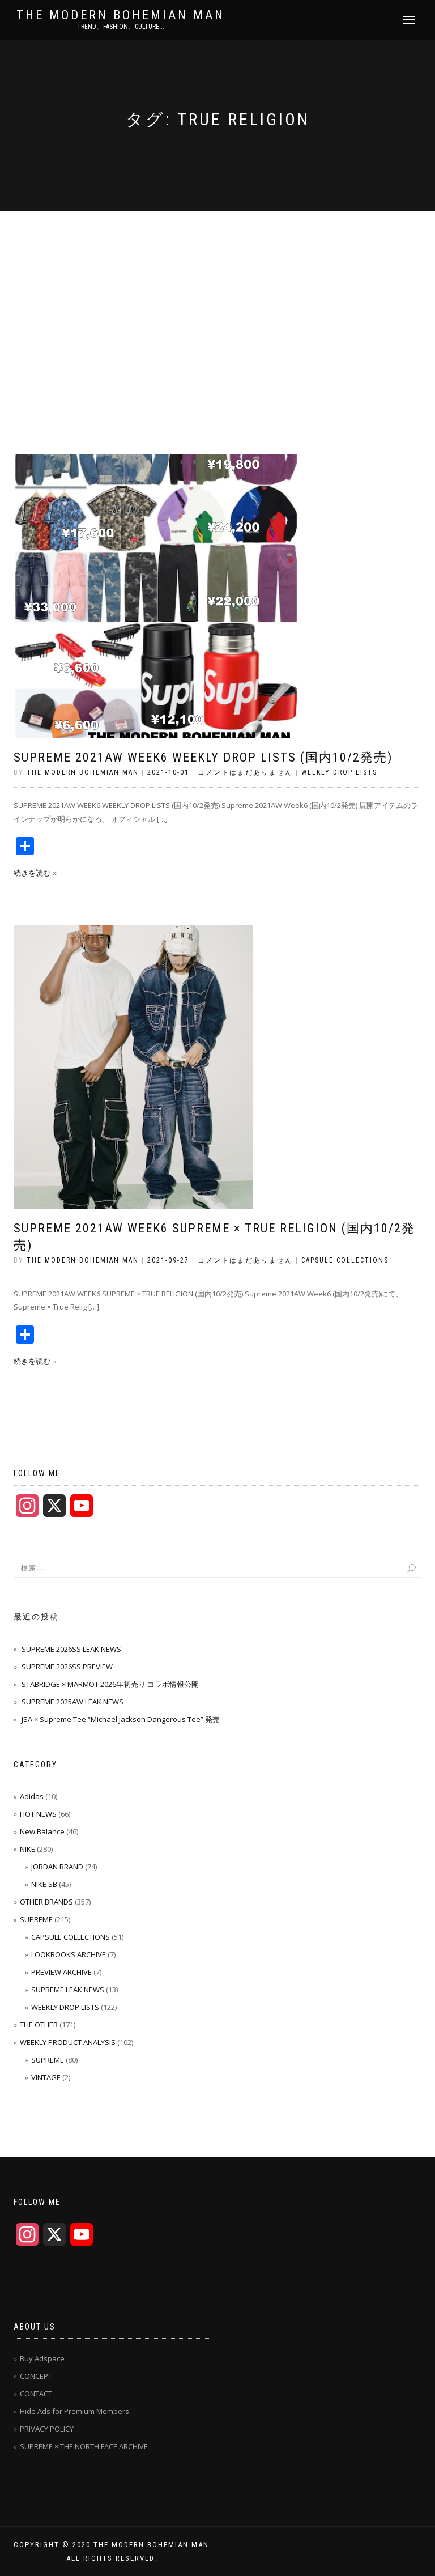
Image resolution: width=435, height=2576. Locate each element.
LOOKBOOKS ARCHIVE (68, 1954)
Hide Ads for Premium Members (74, 2411)
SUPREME (36, 1919)
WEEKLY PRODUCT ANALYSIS (68, 2042)
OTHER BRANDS (46, 1902)
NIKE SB (44, 1884)
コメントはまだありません (245, 772)
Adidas (32, 1796)
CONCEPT (36, 2376)
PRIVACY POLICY (47, 2429)
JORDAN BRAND (57, 1866)
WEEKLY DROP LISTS (339, 772)
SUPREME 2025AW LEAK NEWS (72, 1702)
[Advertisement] (217, 295)
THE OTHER (39, 2025)
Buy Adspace (42, 2358)
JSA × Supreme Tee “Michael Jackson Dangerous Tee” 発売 (121, 1719)
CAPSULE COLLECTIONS (345, 1260)
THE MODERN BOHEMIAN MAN (120, 15)
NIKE (27, 1849)
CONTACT (36, 2393)
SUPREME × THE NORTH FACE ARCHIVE (84, 2446)
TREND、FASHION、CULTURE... (120, 27)
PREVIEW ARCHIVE (61, 1972)
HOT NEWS (38, 1814)
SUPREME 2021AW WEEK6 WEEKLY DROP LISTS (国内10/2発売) (203, 757)
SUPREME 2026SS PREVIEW (67, 1666)
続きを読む (32, 873)
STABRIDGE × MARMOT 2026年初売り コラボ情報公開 (110, 1684)
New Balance (42, 1831)
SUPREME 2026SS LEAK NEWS (71, 1649)
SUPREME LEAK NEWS (67, 1989)
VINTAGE (46, 2077)
